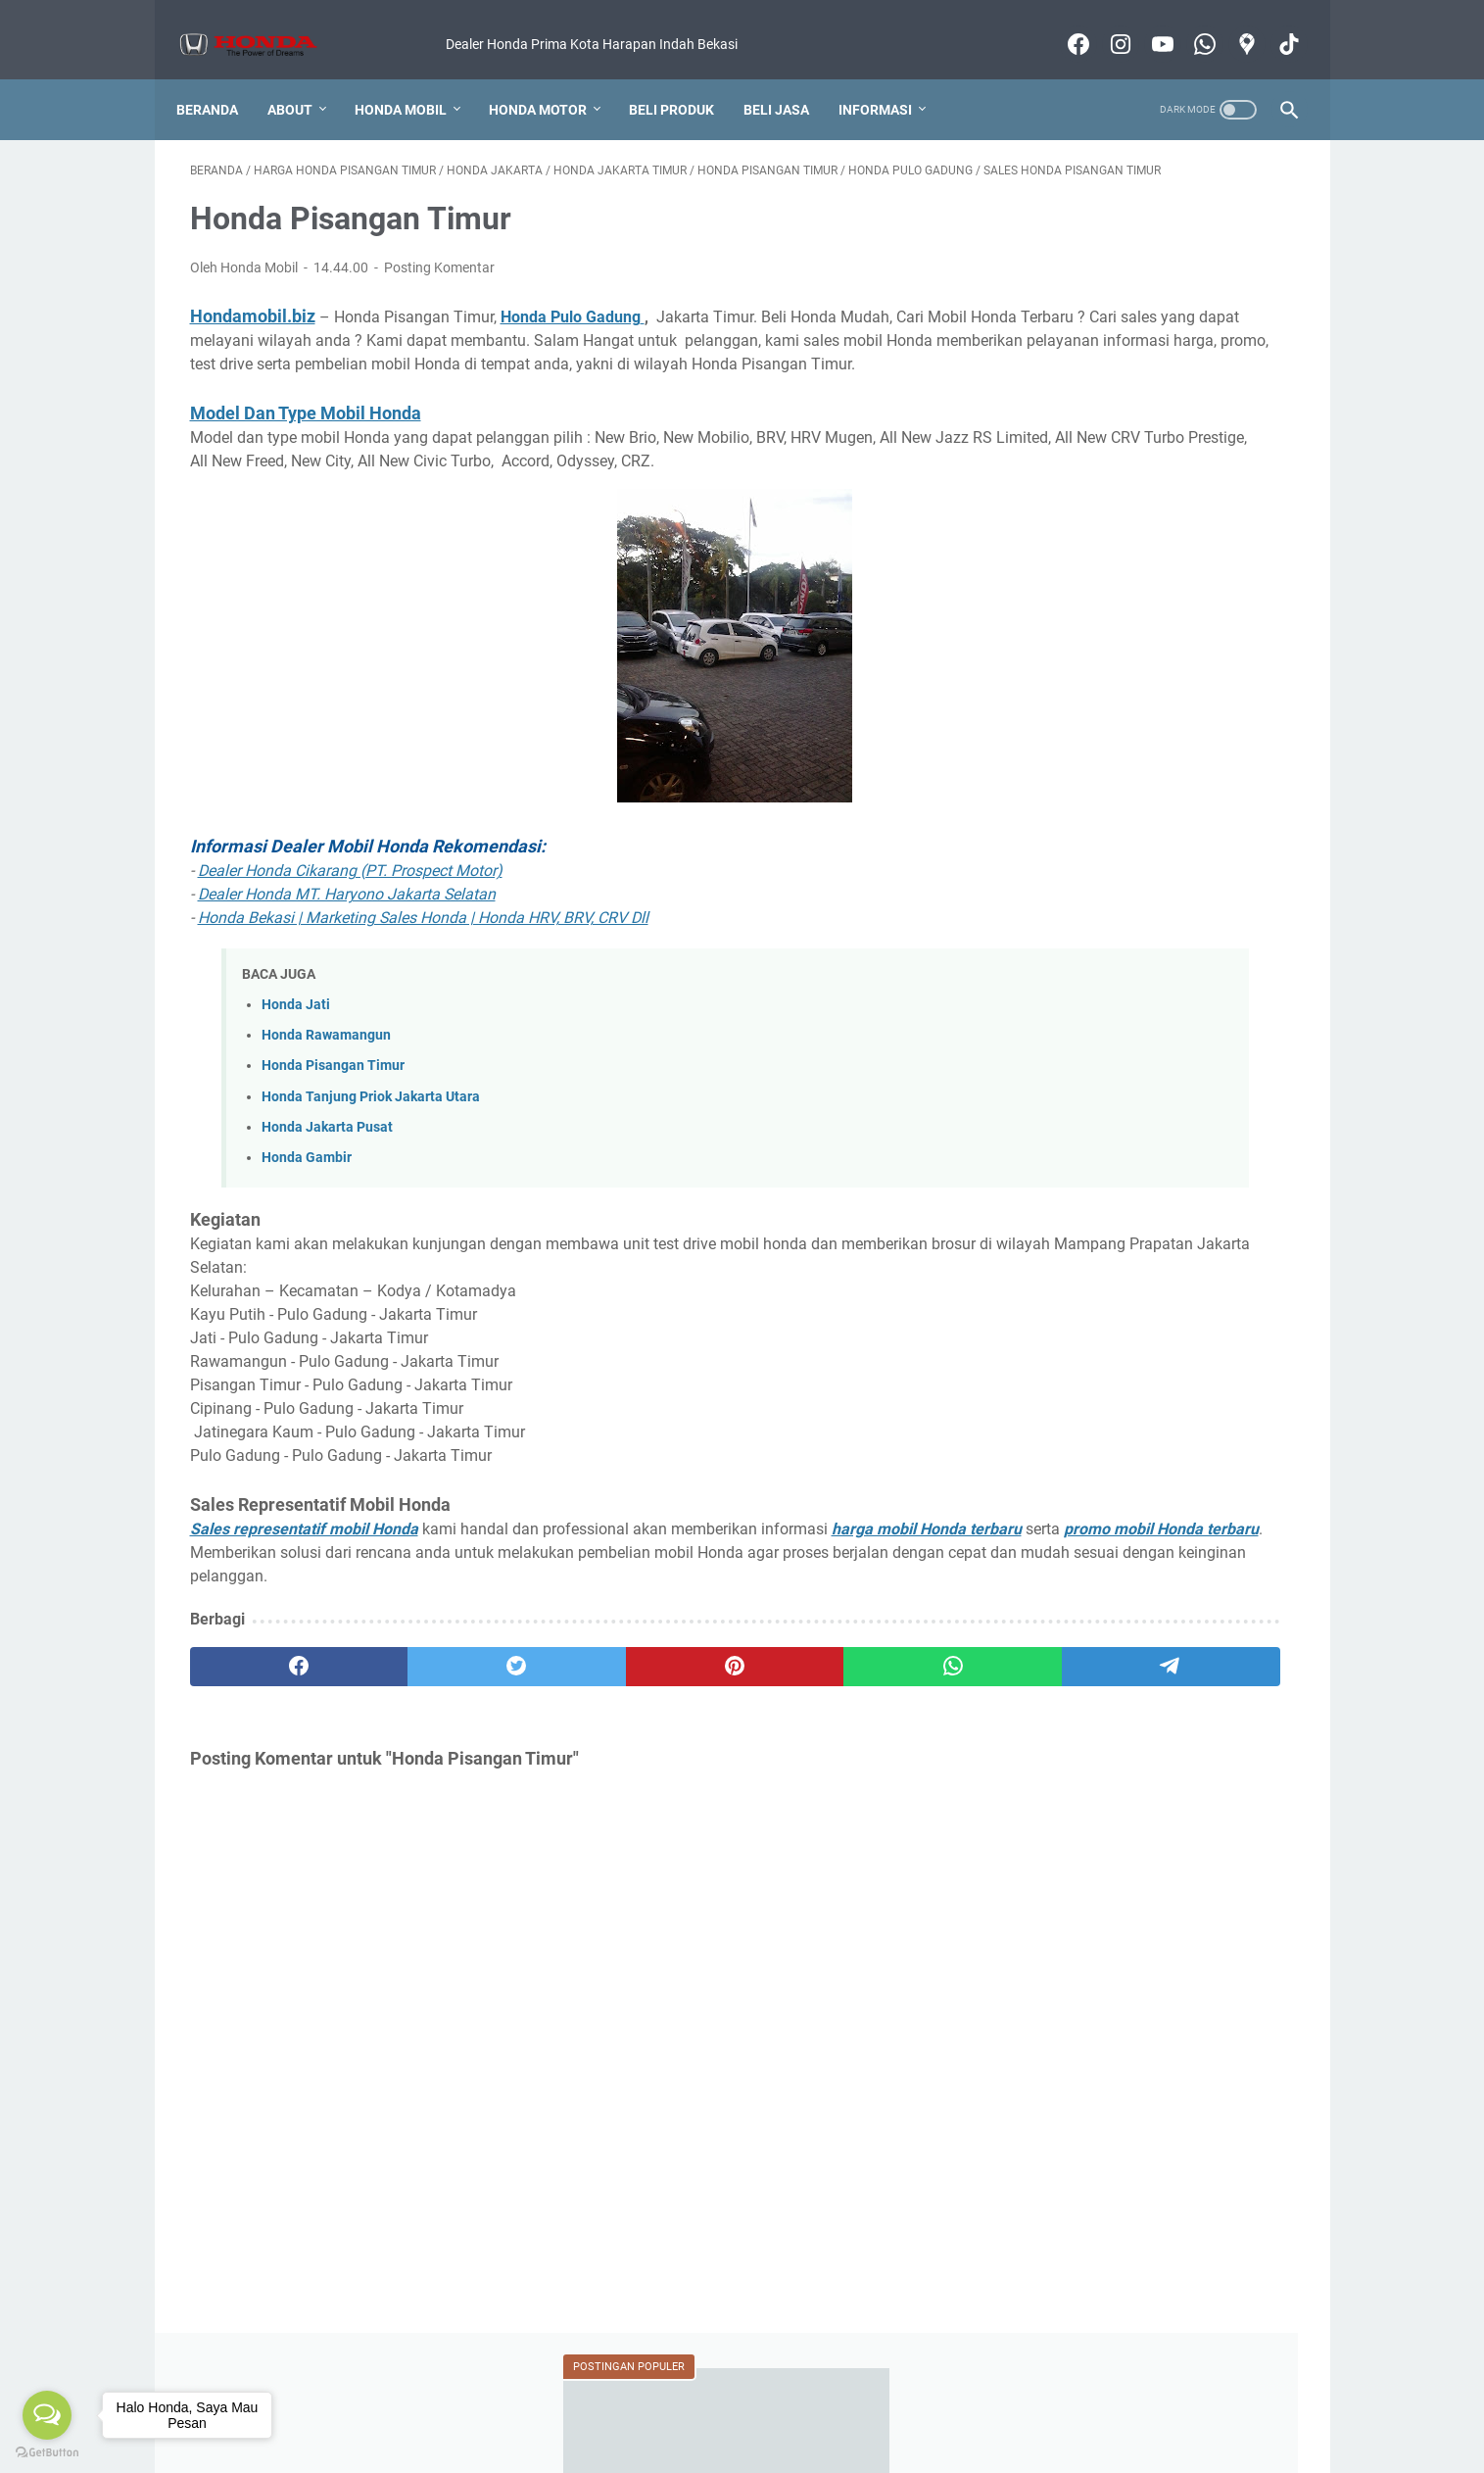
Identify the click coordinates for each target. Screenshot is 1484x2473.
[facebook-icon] (1063, 23)
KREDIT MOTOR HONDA (1084, 1342)
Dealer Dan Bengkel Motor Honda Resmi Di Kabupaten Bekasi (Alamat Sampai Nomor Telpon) (1143, 459)
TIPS (1139, 1451)
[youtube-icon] (1147, 23)
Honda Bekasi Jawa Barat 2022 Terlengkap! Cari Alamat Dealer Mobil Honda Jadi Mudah (1148, 367)
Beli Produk (685, 77)
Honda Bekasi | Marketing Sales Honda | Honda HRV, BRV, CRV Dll (423, 963)
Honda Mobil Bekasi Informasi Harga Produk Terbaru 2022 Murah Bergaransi (769, 2442)
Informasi (889, 77)
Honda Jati (296, 1051)
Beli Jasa (790, 77)
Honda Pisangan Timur (333, 1111)
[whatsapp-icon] (1190, 23)
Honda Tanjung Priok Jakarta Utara (371, 1142)
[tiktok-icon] (1274, 23)
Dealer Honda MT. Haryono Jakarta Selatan (347, 940)
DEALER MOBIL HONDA (1083, 1161)
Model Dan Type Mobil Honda (305, 435)
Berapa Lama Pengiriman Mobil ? (1133, 870)
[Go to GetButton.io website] (47, 2453)
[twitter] (412, 1736)
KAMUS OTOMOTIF (1069, 1270)
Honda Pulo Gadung (571, 316)
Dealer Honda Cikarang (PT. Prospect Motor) (350, 916)
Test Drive (917, 2402)
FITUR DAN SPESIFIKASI (1085, 1233)
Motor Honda (1123, 2402)
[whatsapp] (708, 1736)
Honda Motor (551, 77)
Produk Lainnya (1015, 2402)
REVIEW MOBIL (1228, 1342)
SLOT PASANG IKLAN (1191, 1415)
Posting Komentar (439, 266)
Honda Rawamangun (326, 1081)
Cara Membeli (556, 2402)
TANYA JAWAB (1056, 1451)
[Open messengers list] (47, 2415)
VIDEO (1196, 1451)
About (303, 77)
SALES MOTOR (1056, 1415)
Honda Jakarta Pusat (327, 1173)
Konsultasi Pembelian (803, 2402)
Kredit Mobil (458, 2402)
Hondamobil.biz (252, 315)
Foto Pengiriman (667, 2402)
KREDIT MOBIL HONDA (1081, 1306)
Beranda (221, 77)
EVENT (1206, 1197)
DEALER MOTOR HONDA (1086, 1197)
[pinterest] (560, 1736)
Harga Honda (361, 2402)
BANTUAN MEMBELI (1073, 1125)
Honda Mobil (414, 77)
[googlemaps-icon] (1232, 23)
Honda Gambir (307, 1203)
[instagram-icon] (1105, 23)
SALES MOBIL (1177, 1378)
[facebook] (264, 1736)
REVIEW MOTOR (1061, 1378)
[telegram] (856, 1736)
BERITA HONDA (1207, 1125)
